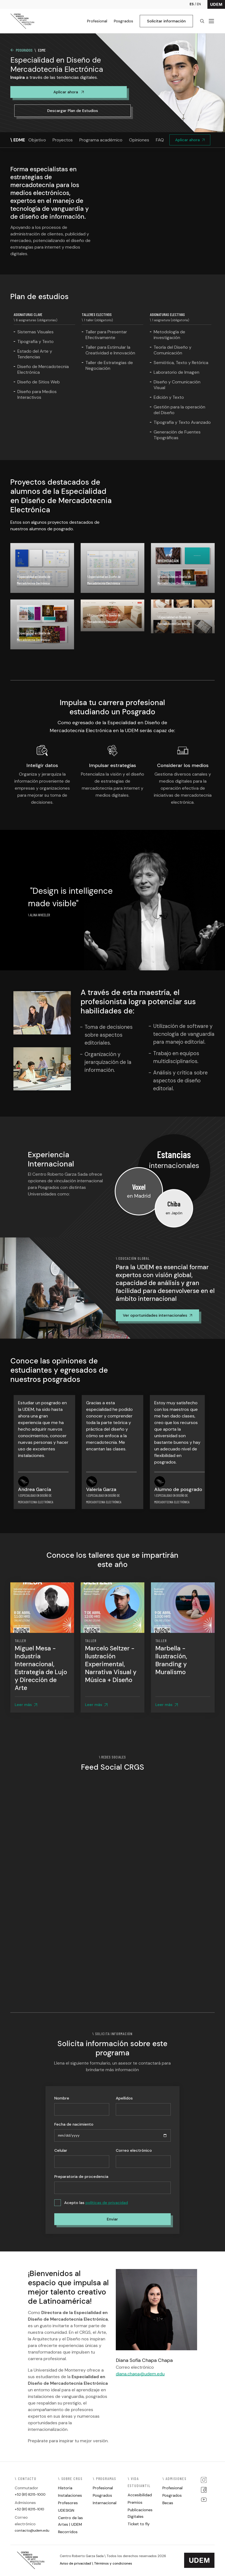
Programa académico (100, 140)
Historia (65, 2488)
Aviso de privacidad (75, 2564)
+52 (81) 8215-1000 (30, 2494)
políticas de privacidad (106, 2202)
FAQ (160, 140)
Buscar (202, 21)
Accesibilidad (140, 2495)
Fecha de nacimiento (73, 2124)
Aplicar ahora (66, 92)
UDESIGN (66, 2510)
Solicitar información (166, 21)
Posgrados (123, 21)
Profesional (97, 21)
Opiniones (139, 140)
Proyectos (63, 140)
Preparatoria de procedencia (81, 2176)
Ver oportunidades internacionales (155, 1315)
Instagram (204, 2480)
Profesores (68, 2503)
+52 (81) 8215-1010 (29, 2509)
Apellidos (124, 2098)
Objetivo (37, 140)
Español (193, 4)
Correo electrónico (134, 2150)
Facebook (204, 2490)
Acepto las (96, 2202)
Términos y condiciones (113, 2564)
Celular (60, 2150)
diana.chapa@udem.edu (140, 2374)
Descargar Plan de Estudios (73, 110)
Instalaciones (70, 2495)
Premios (135, 2502)
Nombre (61, 2098)
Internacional (104, 2503)
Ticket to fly (139, 2524)
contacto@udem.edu (32, 2530)
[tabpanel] (44, 357)
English (199, 4)
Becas (167, 2503)
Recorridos (68, 2531)
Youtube (204, 2500)
